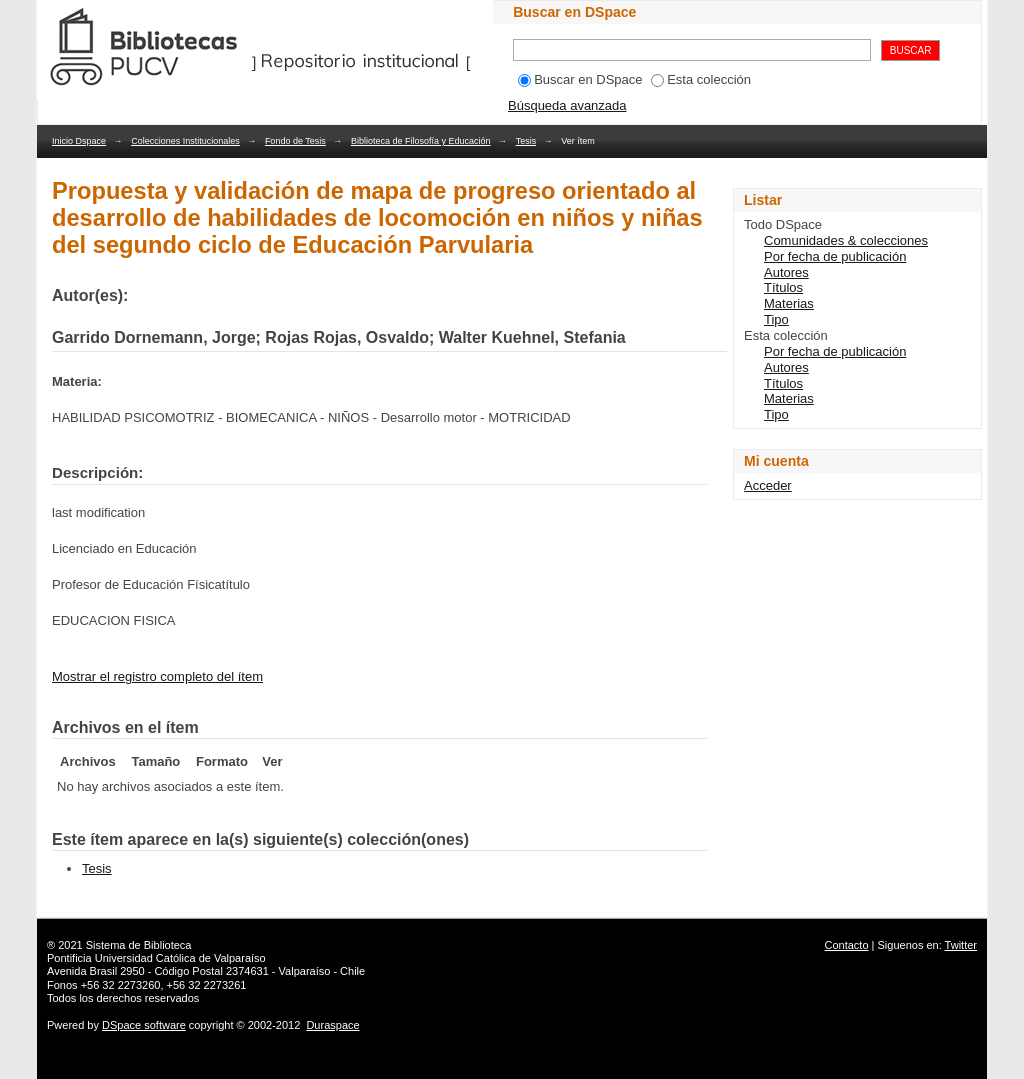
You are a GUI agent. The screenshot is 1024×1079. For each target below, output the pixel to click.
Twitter (961, 945)
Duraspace (332, 1025)
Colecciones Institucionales (185, 141)
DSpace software (144, 1025)
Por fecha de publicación (835, 256)
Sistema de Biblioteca (139, 945)
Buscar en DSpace (580, 79)
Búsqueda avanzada (567, 105)
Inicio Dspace (79, 141)
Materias (789, 303)
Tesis (526, 141)
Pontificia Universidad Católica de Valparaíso (156, 958)
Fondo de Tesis (295, 141)
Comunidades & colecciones (846, 240)
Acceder (768, 485)
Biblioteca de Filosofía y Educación (421, 141)
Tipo (776, 319)
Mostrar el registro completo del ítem (157, 676)
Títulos (783, 287)
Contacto (847, 945)
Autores (786, 272)
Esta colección (701, 79)
